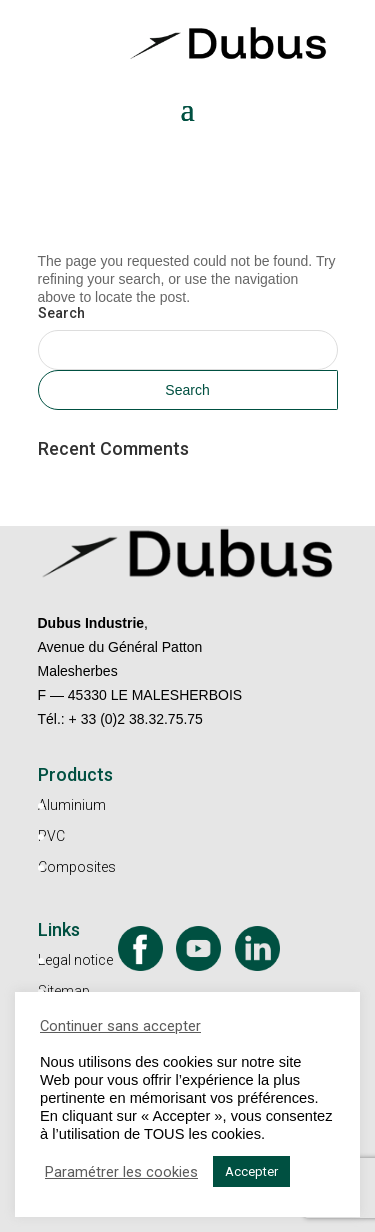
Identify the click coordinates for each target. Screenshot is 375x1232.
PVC (51, 836)
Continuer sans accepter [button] (120, 1026)
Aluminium (72, 805)
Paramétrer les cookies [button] (121, 1172)
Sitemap (64, 991)
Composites (77, 867)
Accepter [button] (251, 1171)
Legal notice (75, 960)
